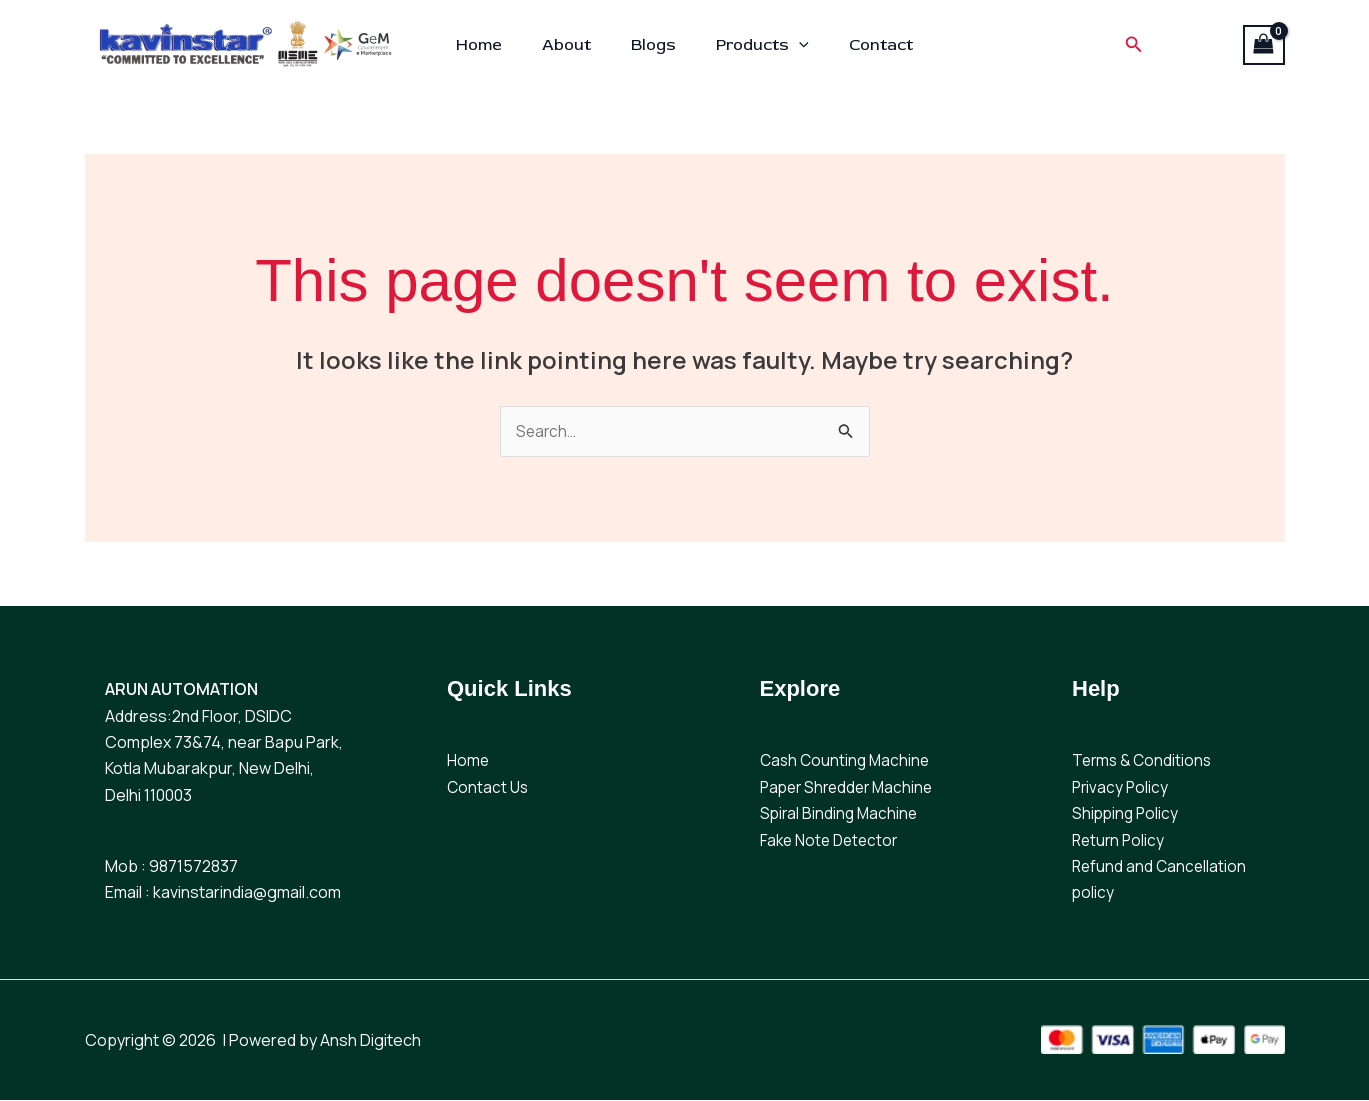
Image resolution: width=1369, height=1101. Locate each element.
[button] (791, 45)
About (574, 45)
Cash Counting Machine (847, 762)
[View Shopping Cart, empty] (1264, 45)
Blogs (653, 45)
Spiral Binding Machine (841, 815)
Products (754, 45)
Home (495, 45)
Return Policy (1120, 841)
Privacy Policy (1121, 788)
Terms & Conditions (1144, 762)
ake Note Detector (836, 841)
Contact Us (489, 788)
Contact (865, 45)
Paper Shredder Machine (851, 788)
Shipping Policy (1127, 815)
